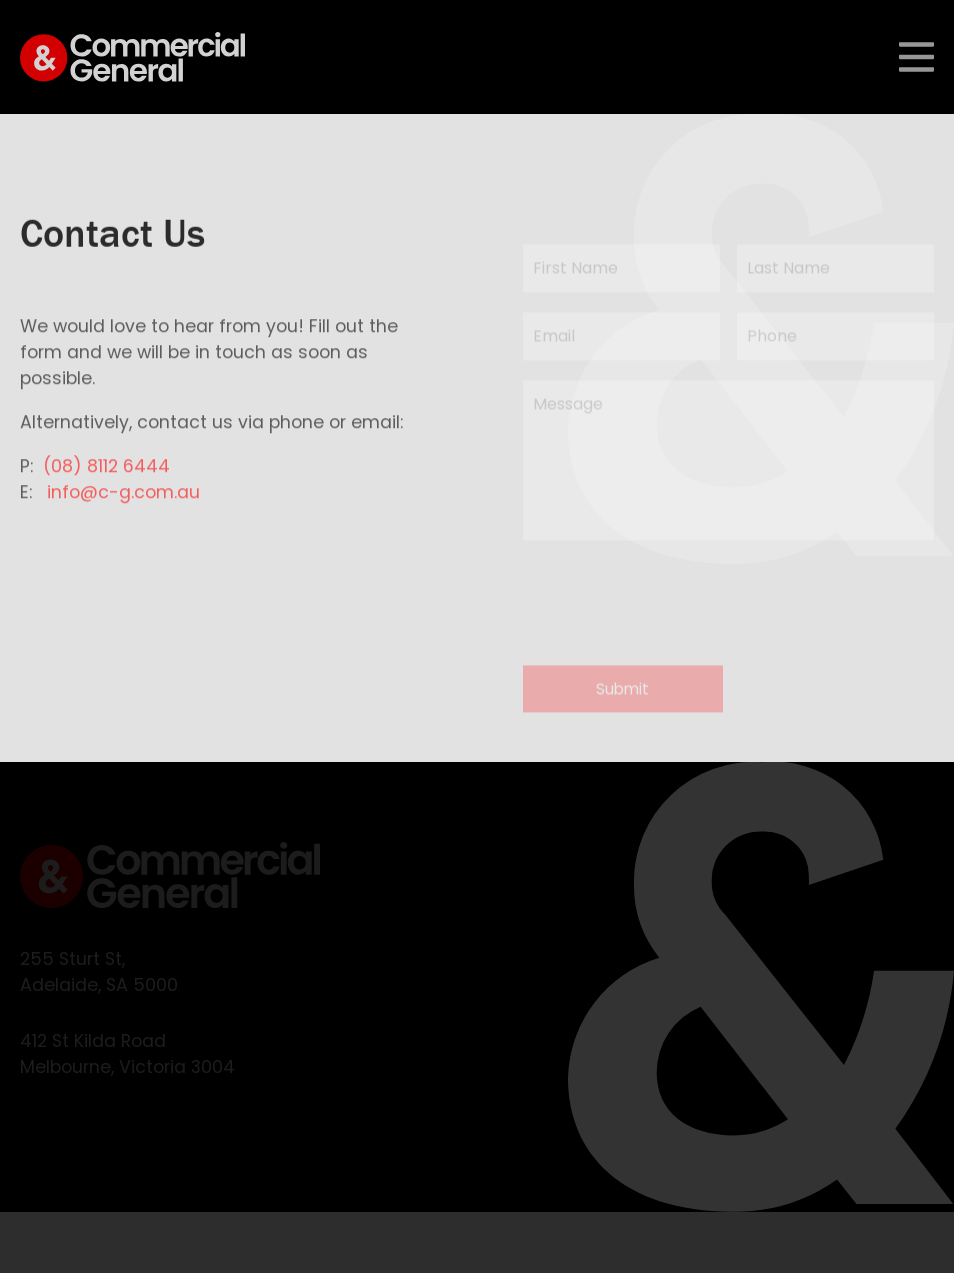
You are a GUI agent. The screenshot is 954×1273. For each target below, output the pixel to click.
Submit (622, 697)
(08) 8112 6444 (106, 474)
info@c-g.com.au (123, 500)
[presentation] (675, 608)
